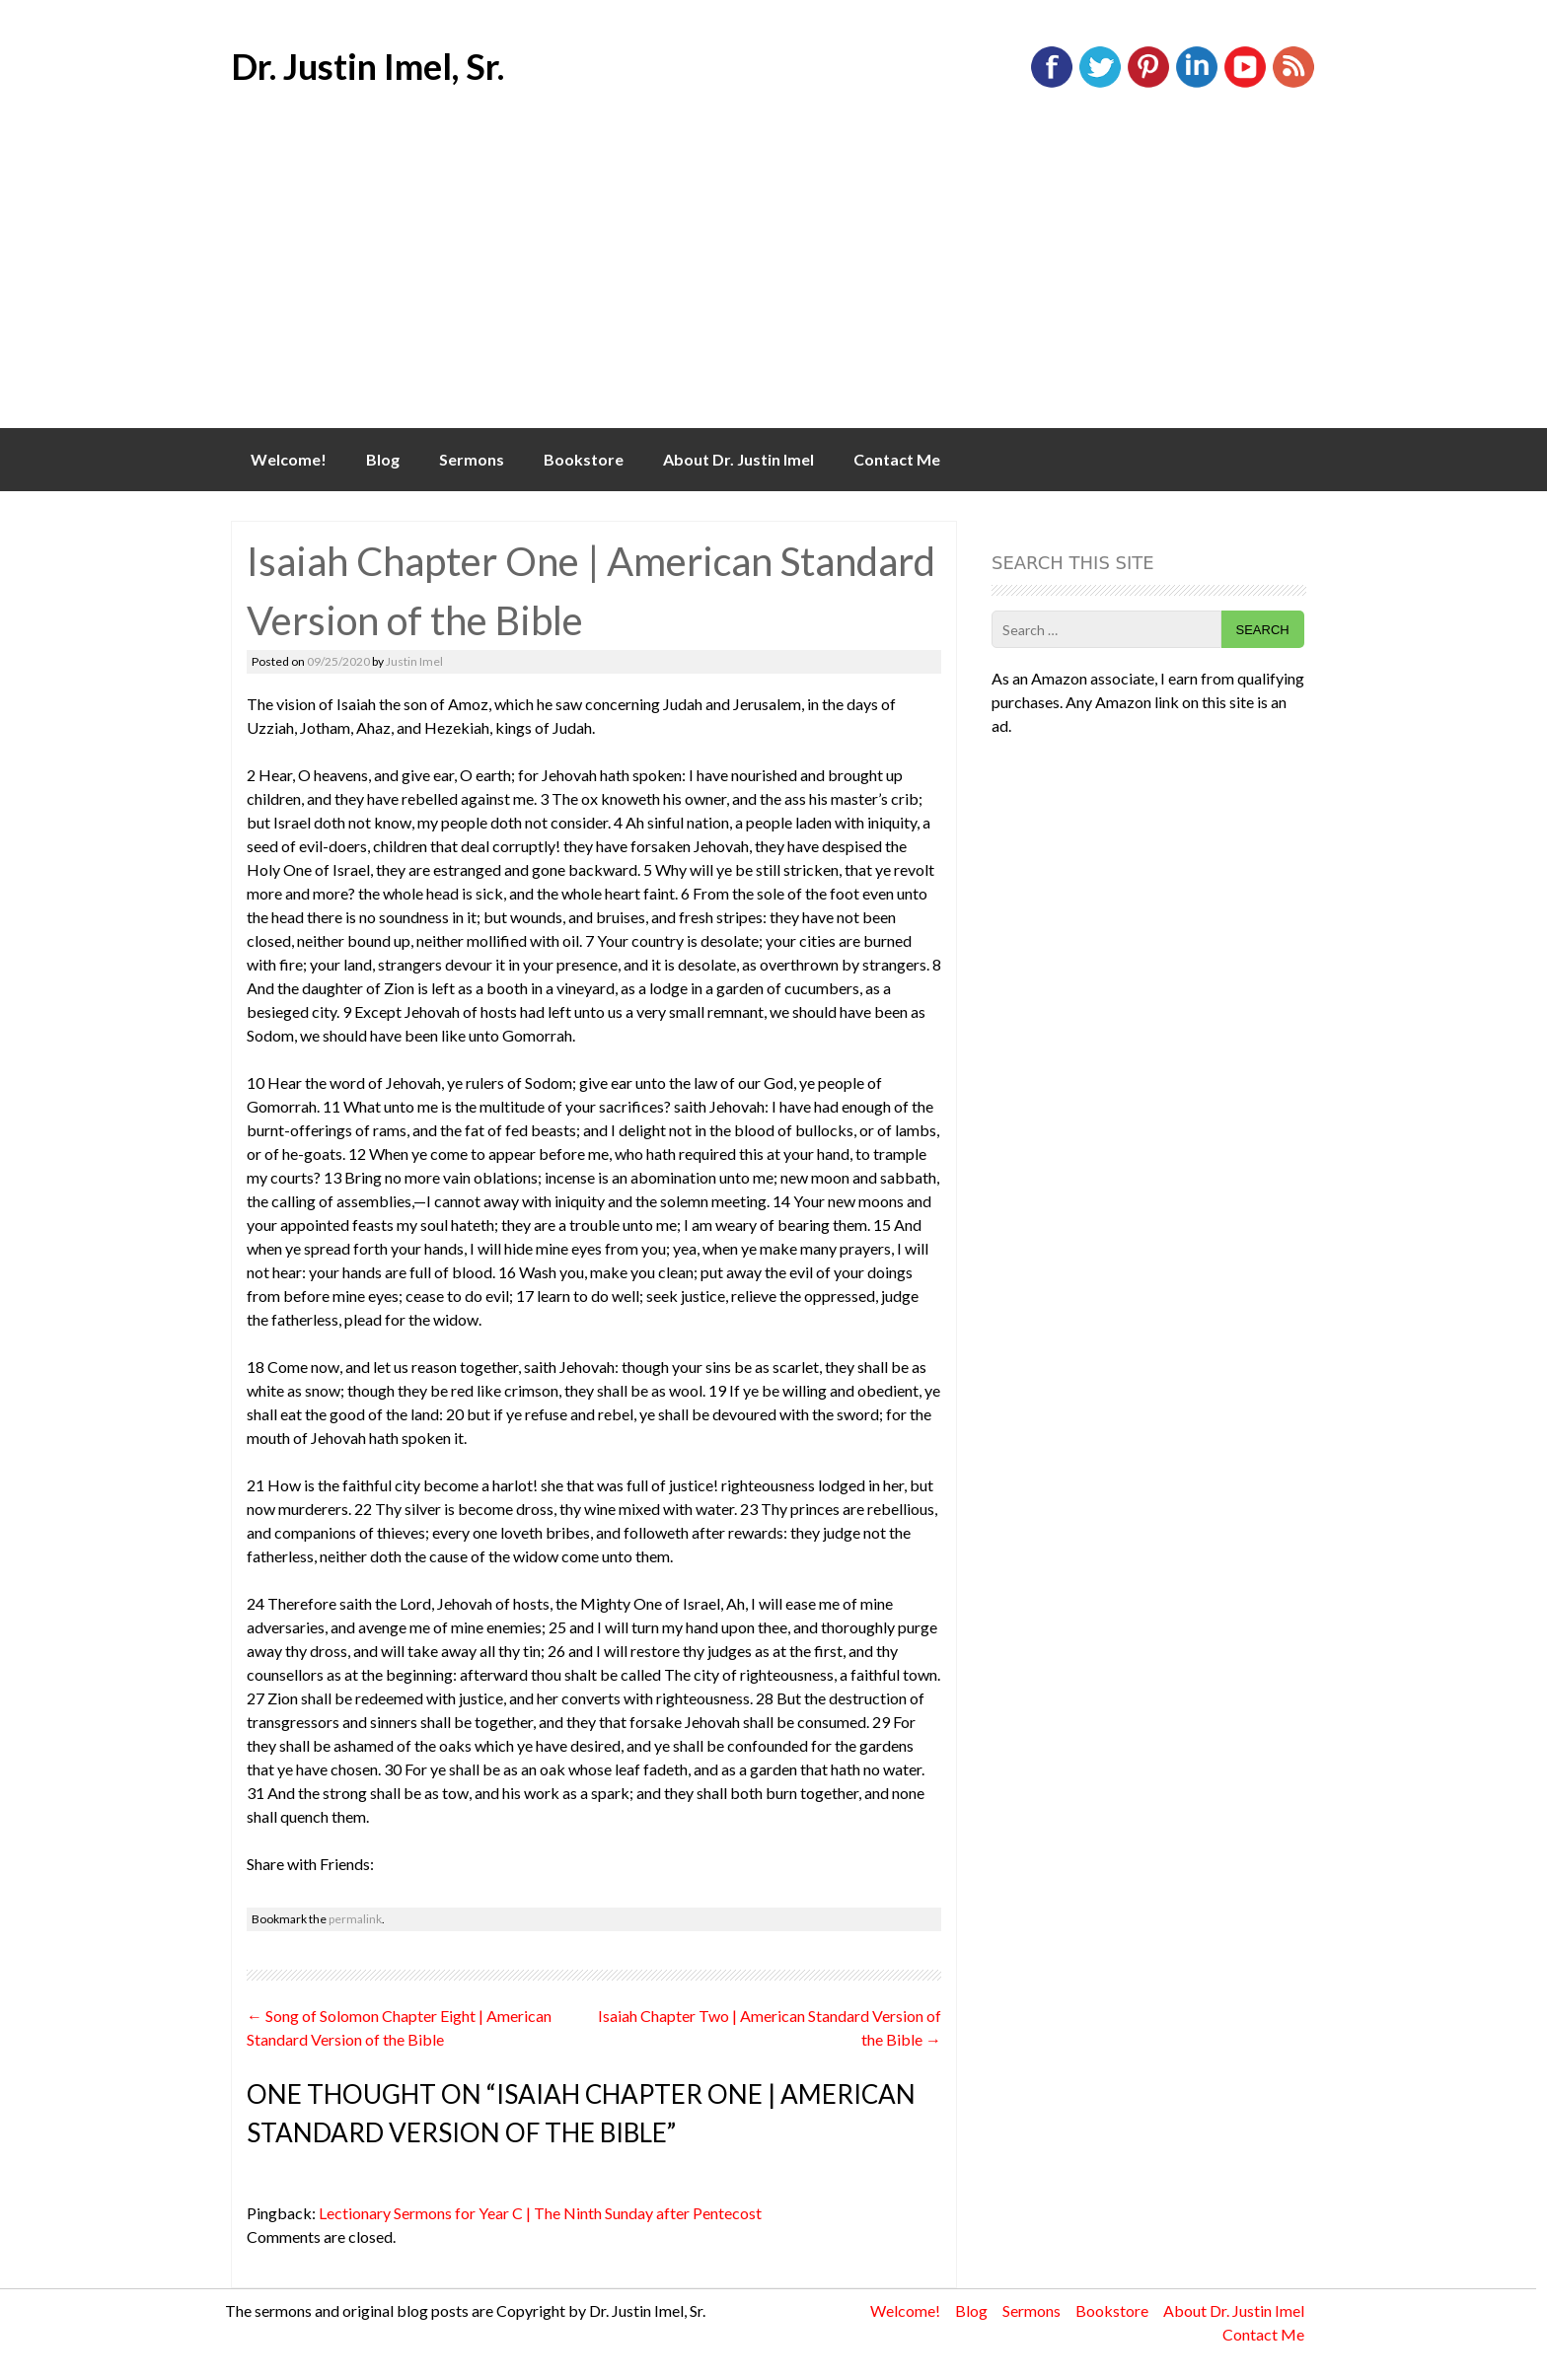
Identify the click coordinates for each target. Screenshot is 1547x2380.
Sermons (471, 459)
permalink (355, 1918)
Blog (383, 459)
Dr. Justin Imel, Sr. (367, 66)
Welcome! (289, 459)
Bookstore (584, 459)
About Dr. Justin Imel (738, 459)
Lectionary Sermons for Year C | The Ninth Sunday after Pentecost (540, 2212)
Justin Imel (414, 661)
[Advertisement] (773, 280)
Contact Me (896, 459)
